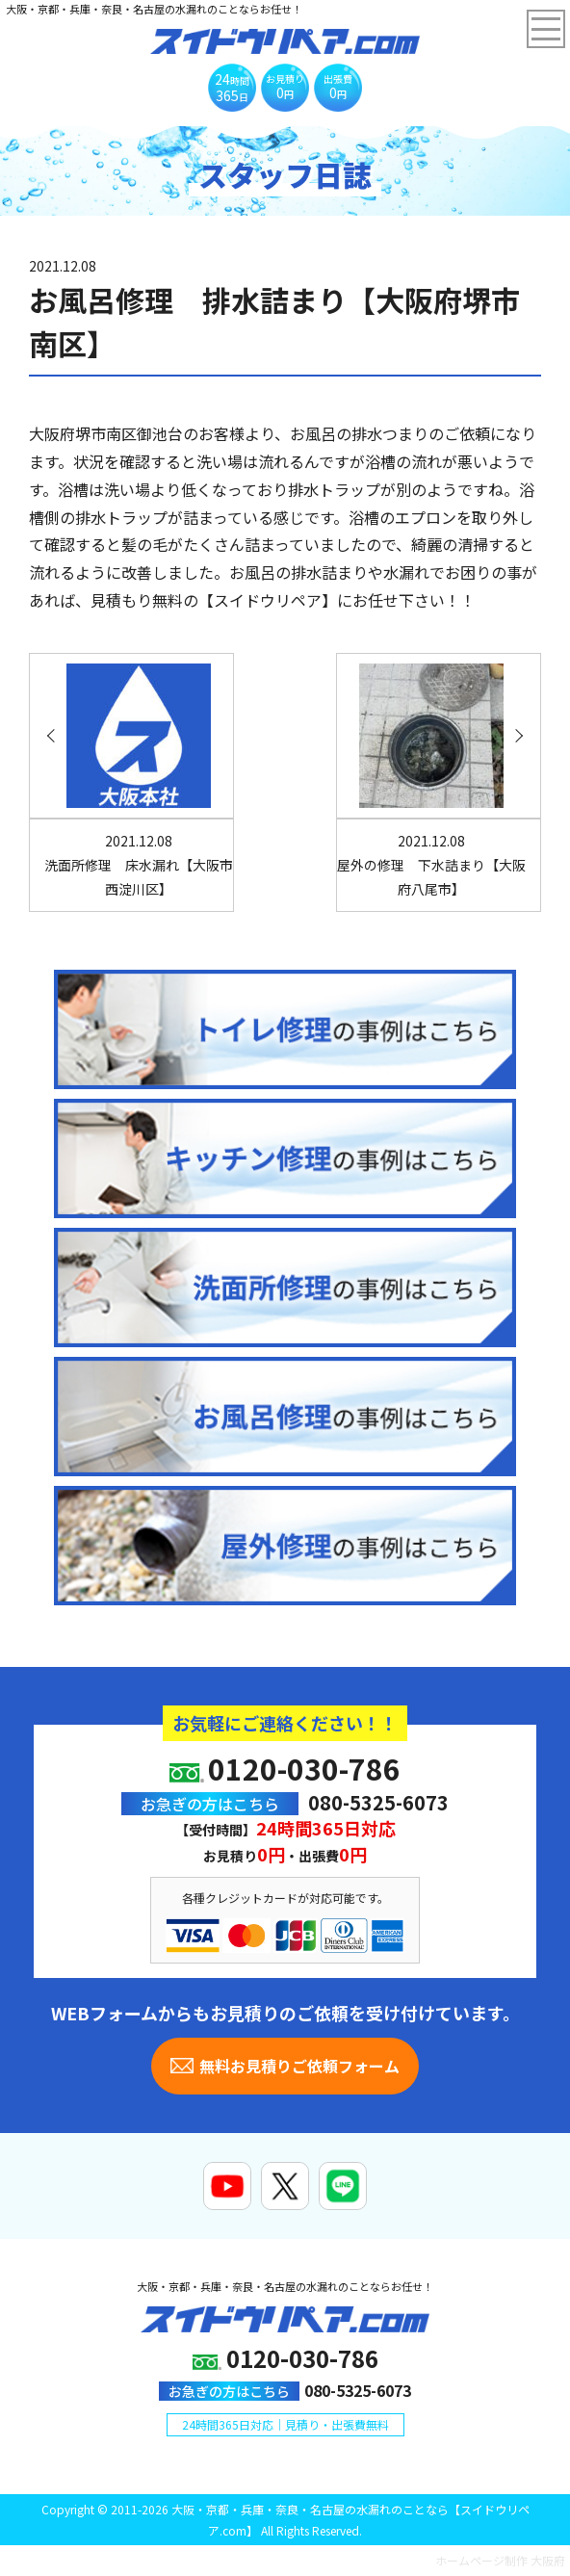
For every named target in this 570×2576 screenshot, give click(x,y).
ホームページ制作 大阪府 (500, 2560)
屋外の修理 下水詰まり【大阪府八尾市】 (431, 864)
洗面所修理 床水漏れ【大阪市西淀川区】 (138, 864)
